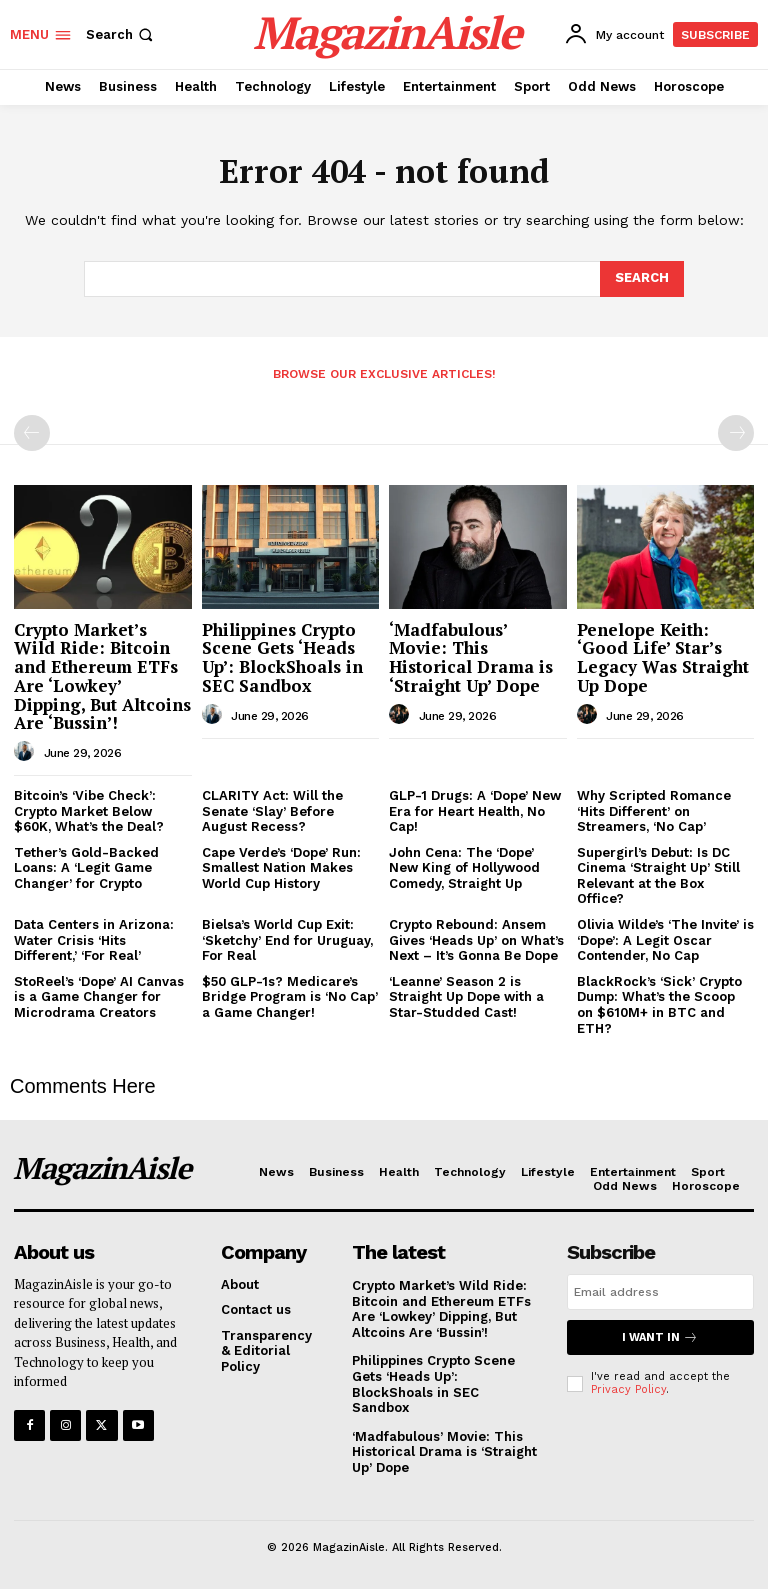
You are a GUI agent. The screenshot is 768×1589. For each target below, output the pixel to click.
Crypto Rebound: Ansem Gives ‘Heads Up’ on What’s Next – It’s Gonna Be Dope (476, 940)
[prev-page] (32, 433)
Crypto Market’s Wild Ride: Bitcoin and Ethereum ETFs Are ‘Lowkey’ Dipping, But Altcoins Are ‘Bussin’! (102, 676)
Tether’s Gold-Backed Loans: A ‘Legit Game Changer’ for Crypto (86, 868)
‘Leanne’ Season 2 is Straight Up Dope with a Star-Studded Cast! (466, 997)
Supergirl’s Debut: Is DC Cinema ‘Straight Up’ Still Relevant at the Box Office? (658, 876)
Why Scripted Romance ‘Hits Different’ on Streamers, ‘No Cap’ (654, 811)
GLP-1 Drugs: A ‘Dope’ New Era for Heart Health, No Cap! (475, 811)
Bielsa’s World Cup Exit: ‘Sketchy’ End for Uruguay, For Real (287, 940)
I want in (660, 1337)
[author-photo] (27, 752)
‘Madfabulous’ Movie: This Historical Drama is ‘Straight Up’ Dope (471, 657)
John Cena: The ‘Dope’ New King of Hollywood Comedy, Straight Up (464, 868)
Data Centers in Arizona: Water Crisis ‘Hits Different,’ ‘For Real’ (94, 940)
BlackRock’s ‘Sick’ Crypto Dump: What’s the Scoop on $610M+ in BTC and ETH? (659, 1005)
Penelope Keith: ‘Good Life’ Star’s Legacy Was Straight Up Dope (663, 657)
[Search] (642, 279)
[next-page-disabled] (736, 433)
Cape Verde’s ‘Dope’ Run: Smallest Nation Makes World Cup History (281, 868)
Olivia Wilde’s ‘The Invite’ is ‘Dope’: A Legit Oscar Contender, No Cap (665, 940)
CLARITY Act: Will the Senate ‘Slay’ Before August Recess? (272, 811)
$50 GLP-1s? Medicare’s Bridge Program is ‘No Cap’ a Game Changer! (290, 997)
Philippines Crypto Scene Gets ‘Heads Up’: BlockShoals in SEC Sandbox (282, 657)
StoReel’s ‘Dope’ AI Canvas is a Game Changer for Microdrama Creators (99, 997)
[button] (121, 34)
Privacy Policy (628, 1389)
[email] (660, 1292)
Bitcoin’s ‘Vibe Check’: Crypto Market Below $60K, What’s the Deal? (89, 811)
